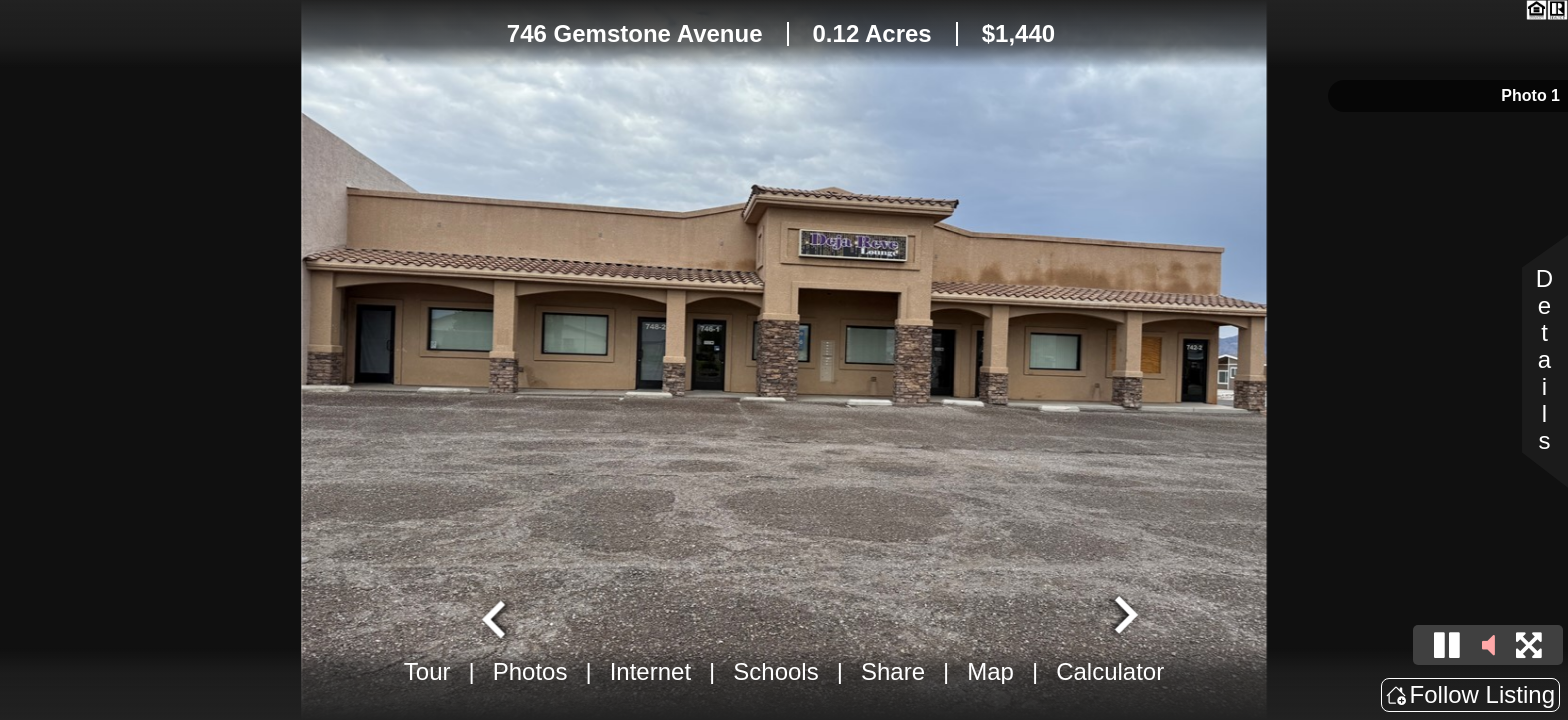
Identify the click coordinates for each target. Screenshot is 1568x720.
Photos (530, 671)
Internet (650, 671)
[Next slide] (1124, 617)
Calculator (1110, 671)
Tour (427, 671)
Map (990, 671)
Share (893, 671)
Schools (775, 671)
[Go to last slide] (496, 617)
